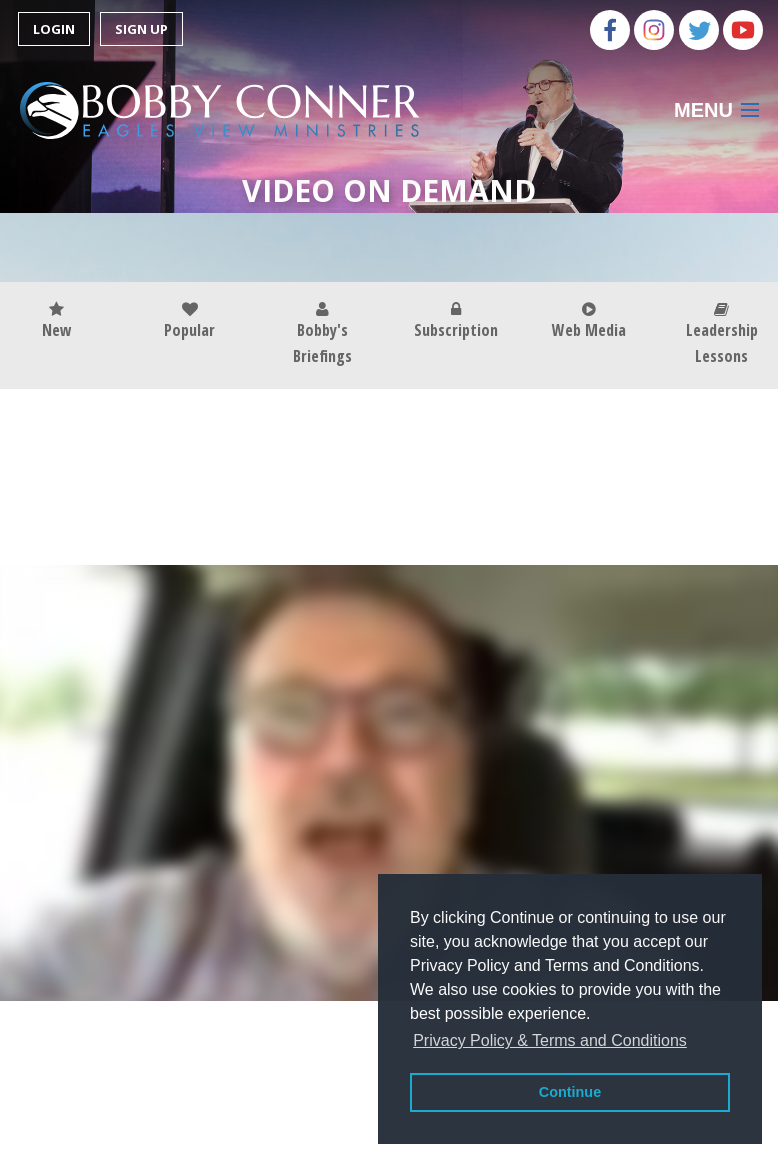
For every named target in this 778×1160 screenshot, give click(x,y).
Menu (703, 110)
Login (54, 29)
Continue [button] (570, 1092)
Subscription (456, 321)
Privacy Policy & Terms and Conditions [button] (550, 1040)
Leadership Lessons (722, 334)
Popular (189, 321)
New (57, 321)
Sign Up (141, 29)
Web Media (589, 321)
